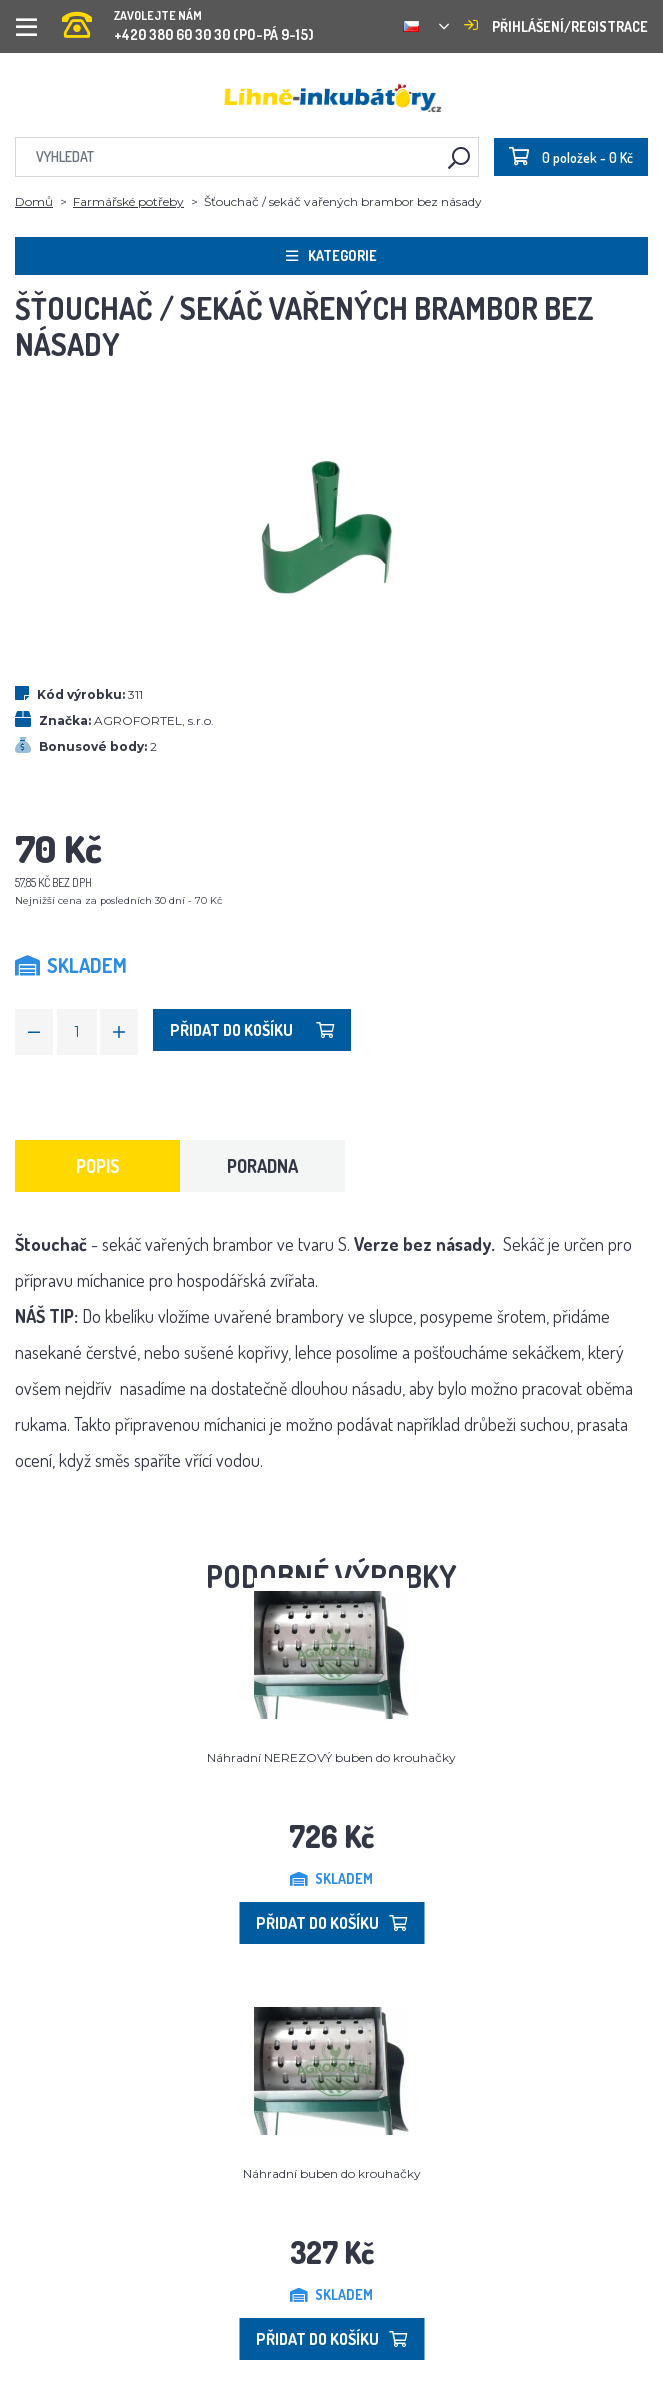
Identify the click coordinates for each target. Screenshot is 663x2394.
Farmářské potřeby (128, 201)
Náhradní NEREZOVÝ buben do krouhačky (331, 1757)
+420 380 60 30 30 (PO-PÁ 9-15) (188, 19)
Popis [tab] (98, 1166)
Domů (34, 201)
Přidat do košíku (252, 1030)
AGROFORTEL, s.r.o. (154, 720)
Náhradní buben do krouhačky (332, 2173)
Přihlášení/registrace (556, 26)
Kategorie (331, 255)
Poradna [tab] (262, 1166)
